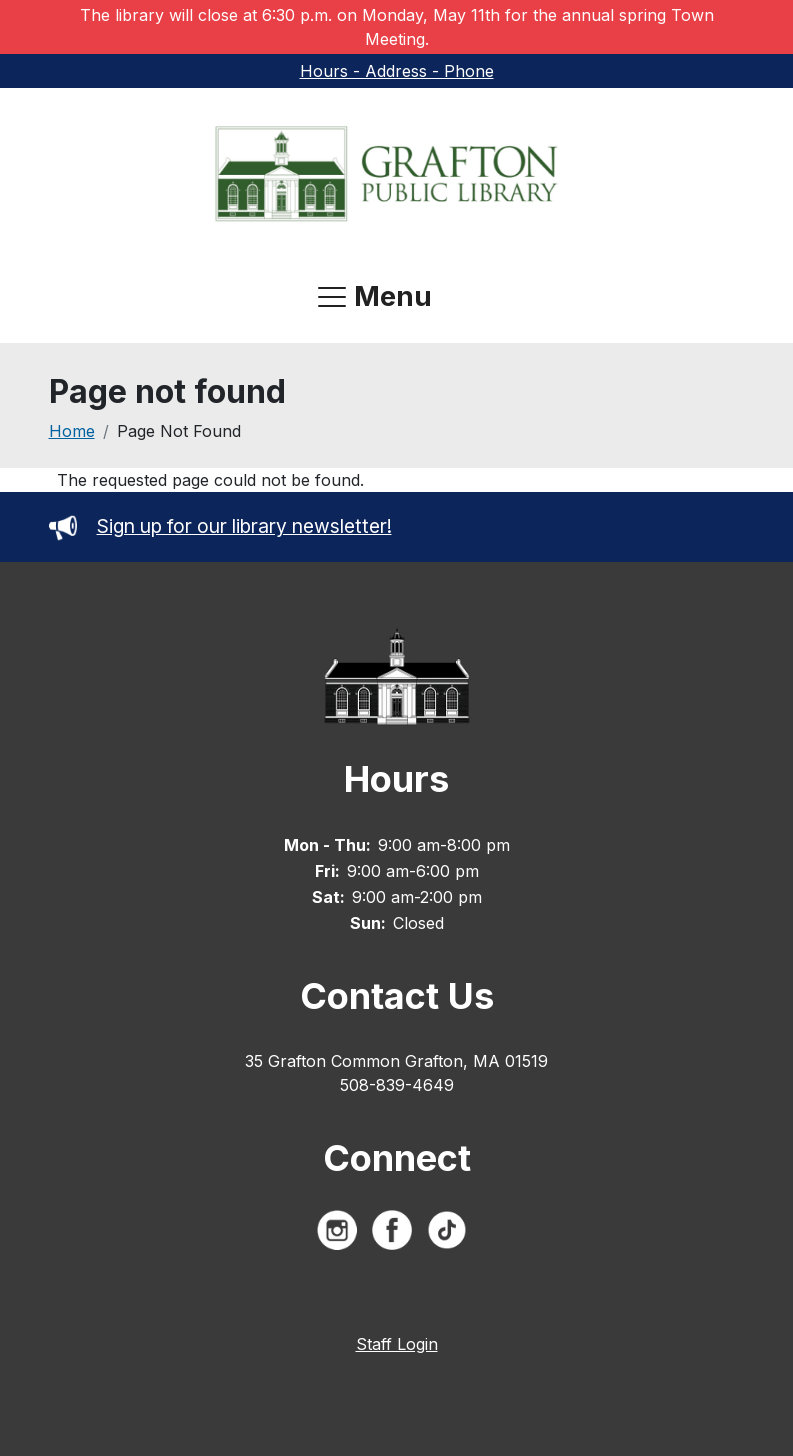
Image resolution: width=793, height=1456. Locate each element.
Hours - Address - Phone (397, 71)
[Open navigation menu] (375, 297)
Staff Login (397, 1344)
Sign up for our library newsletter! (220, 526)
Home (72, 431)
